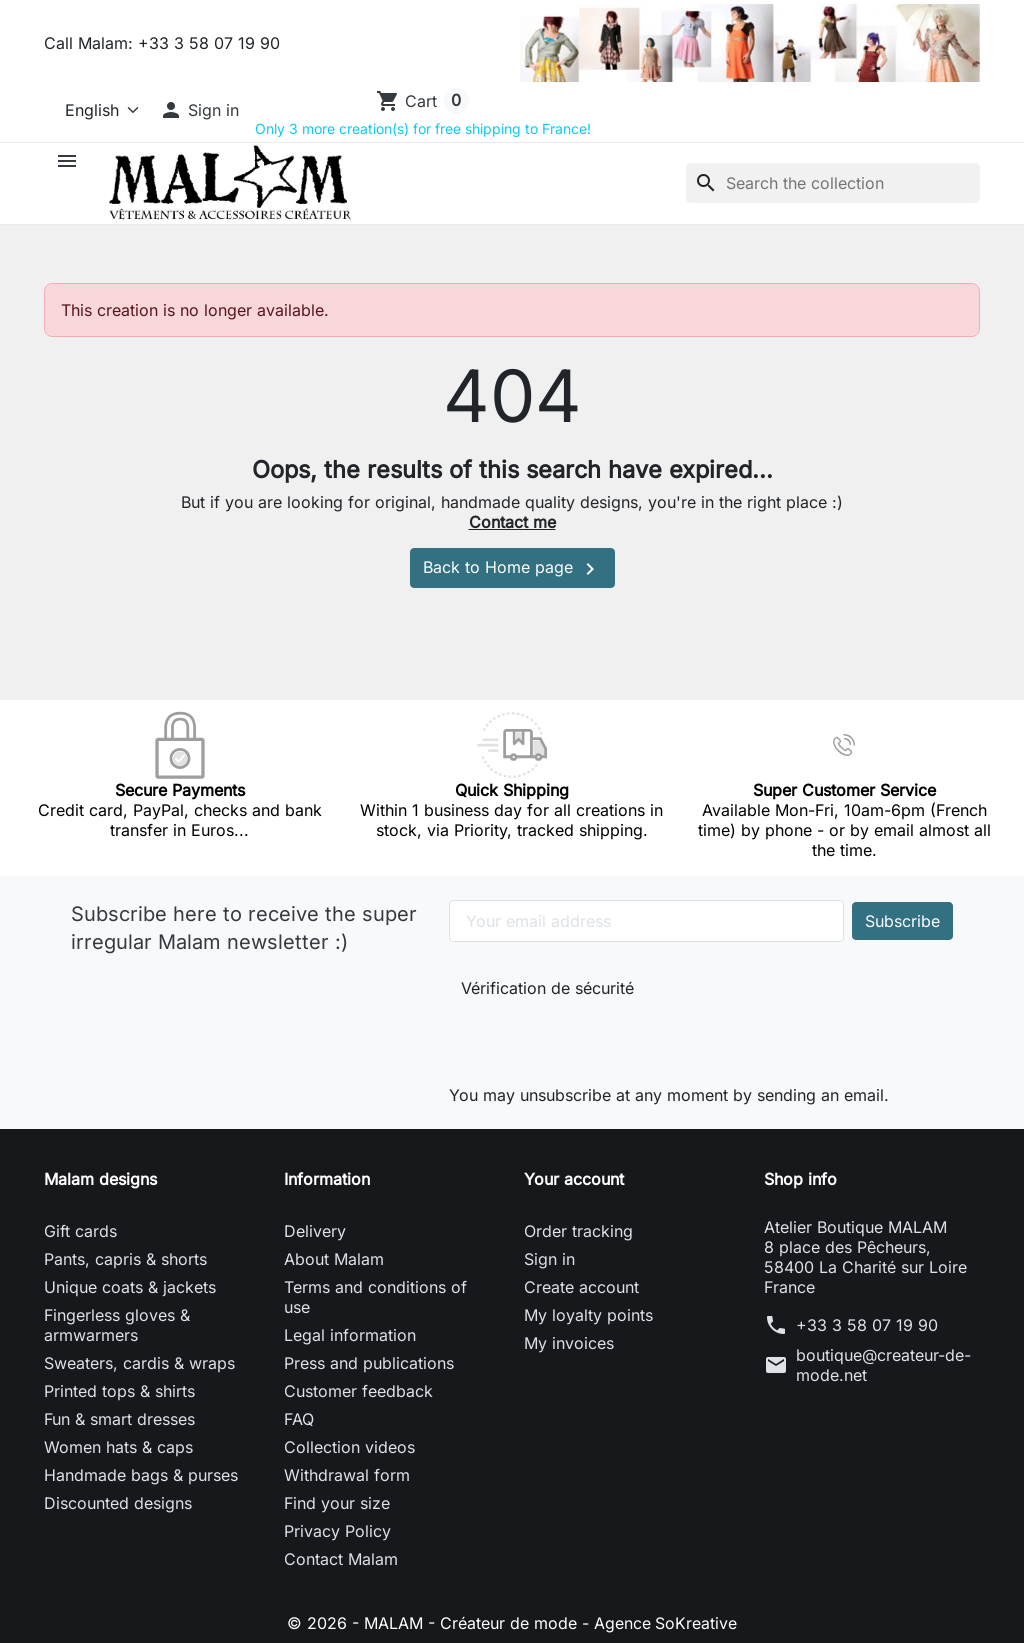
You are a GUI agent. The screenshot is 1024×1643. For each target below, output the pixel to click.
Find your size (337, 1503)
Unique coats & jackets (130, 1287)
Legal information (350, 1335)
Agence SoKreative (666, 1623)
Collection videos (349, 1447)
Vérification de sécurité (547, 988)
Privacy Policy (337, 1531)
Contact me (512, 522)
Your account (574, 1179)
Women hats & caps (118, 1447)
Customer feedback (358, 1391)
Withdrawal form (347, 1475)
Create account (581, 1287)
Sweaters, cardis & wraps (139, 1363)
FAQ (299, 1419)
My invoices (569, 1343)
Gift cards (80, 1231)
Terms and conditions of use (375, 1297)
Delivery (315, 1231)
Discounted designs (118, 1503)
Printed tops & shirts (119, 1391)
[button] (199, 110)
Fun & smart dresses (119, 1419)
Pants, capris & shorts (125, 1259)
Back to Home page (512, 569)
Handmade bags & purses (141, 1475)
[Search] (833, 183)
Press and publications (369, 1363)
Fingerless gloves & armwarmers (117, 1325)
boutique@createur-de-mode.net (883, 1365)
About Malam (334, 1259)
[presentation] (595, 1036)
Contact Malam (341, 1559)
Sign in (549, 1259)
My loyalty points (588, 1315)
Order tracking (578, 1231)
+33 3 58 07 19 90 (867, 1325)
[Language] (93, 110)
